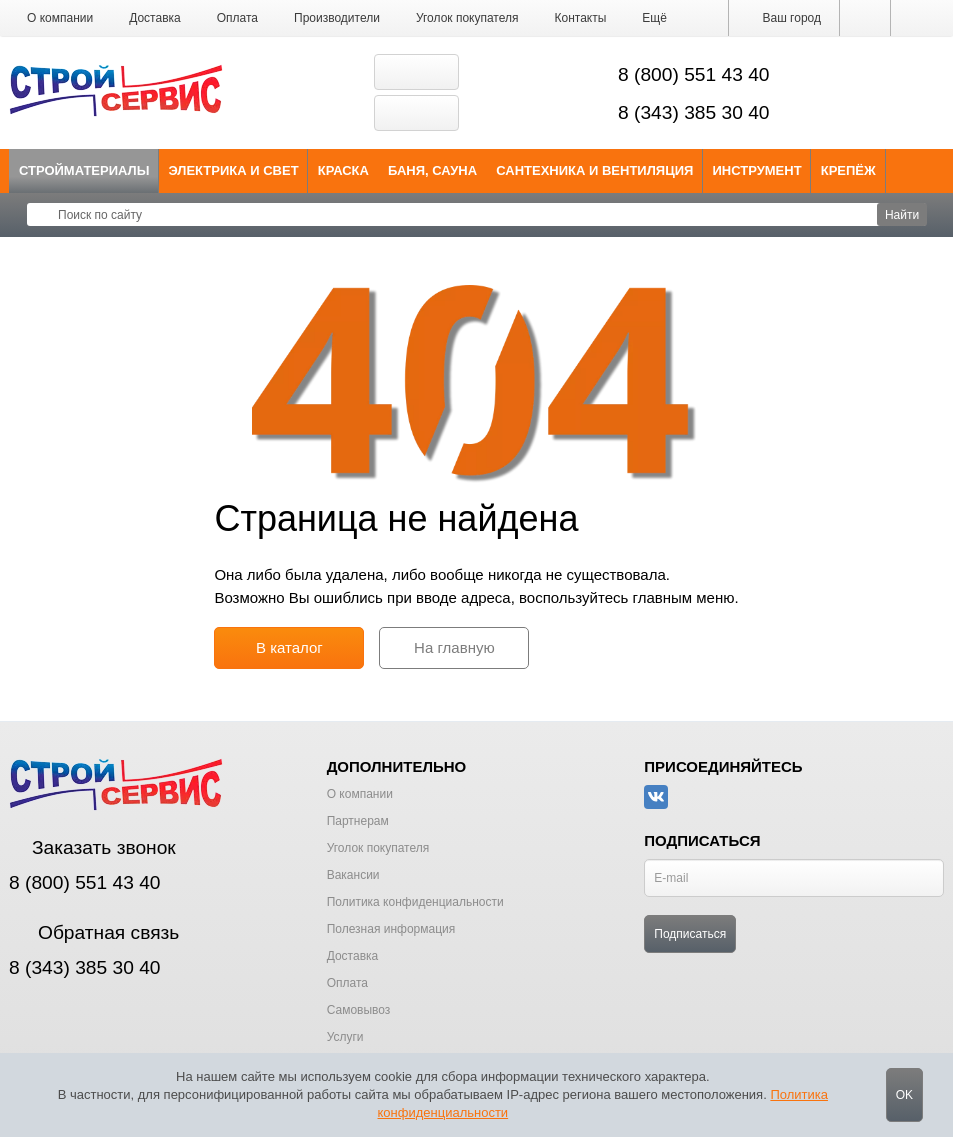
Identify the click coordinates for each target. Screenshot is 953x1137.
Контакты (581, 18)
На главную (454, 647)
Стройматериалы (84, 170)
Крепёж (848, 170)
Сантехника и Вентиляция (594, 170)
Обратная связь (94, 932)
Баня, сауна (432, 170)
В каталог (289, 647)
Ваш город (784, 18)
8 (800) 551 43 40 (694, 74)
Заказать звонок (92, 847)
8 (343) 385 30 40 (694, 112)
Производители (337, 18)
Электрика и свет (234, 170)
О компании (60, 18)
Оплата (237, 18)
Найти (902, 215)
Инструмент (756, 170)
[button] (654, 18)
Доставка (155, 18)
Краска (343, 170)
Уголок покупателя (467, 18)
